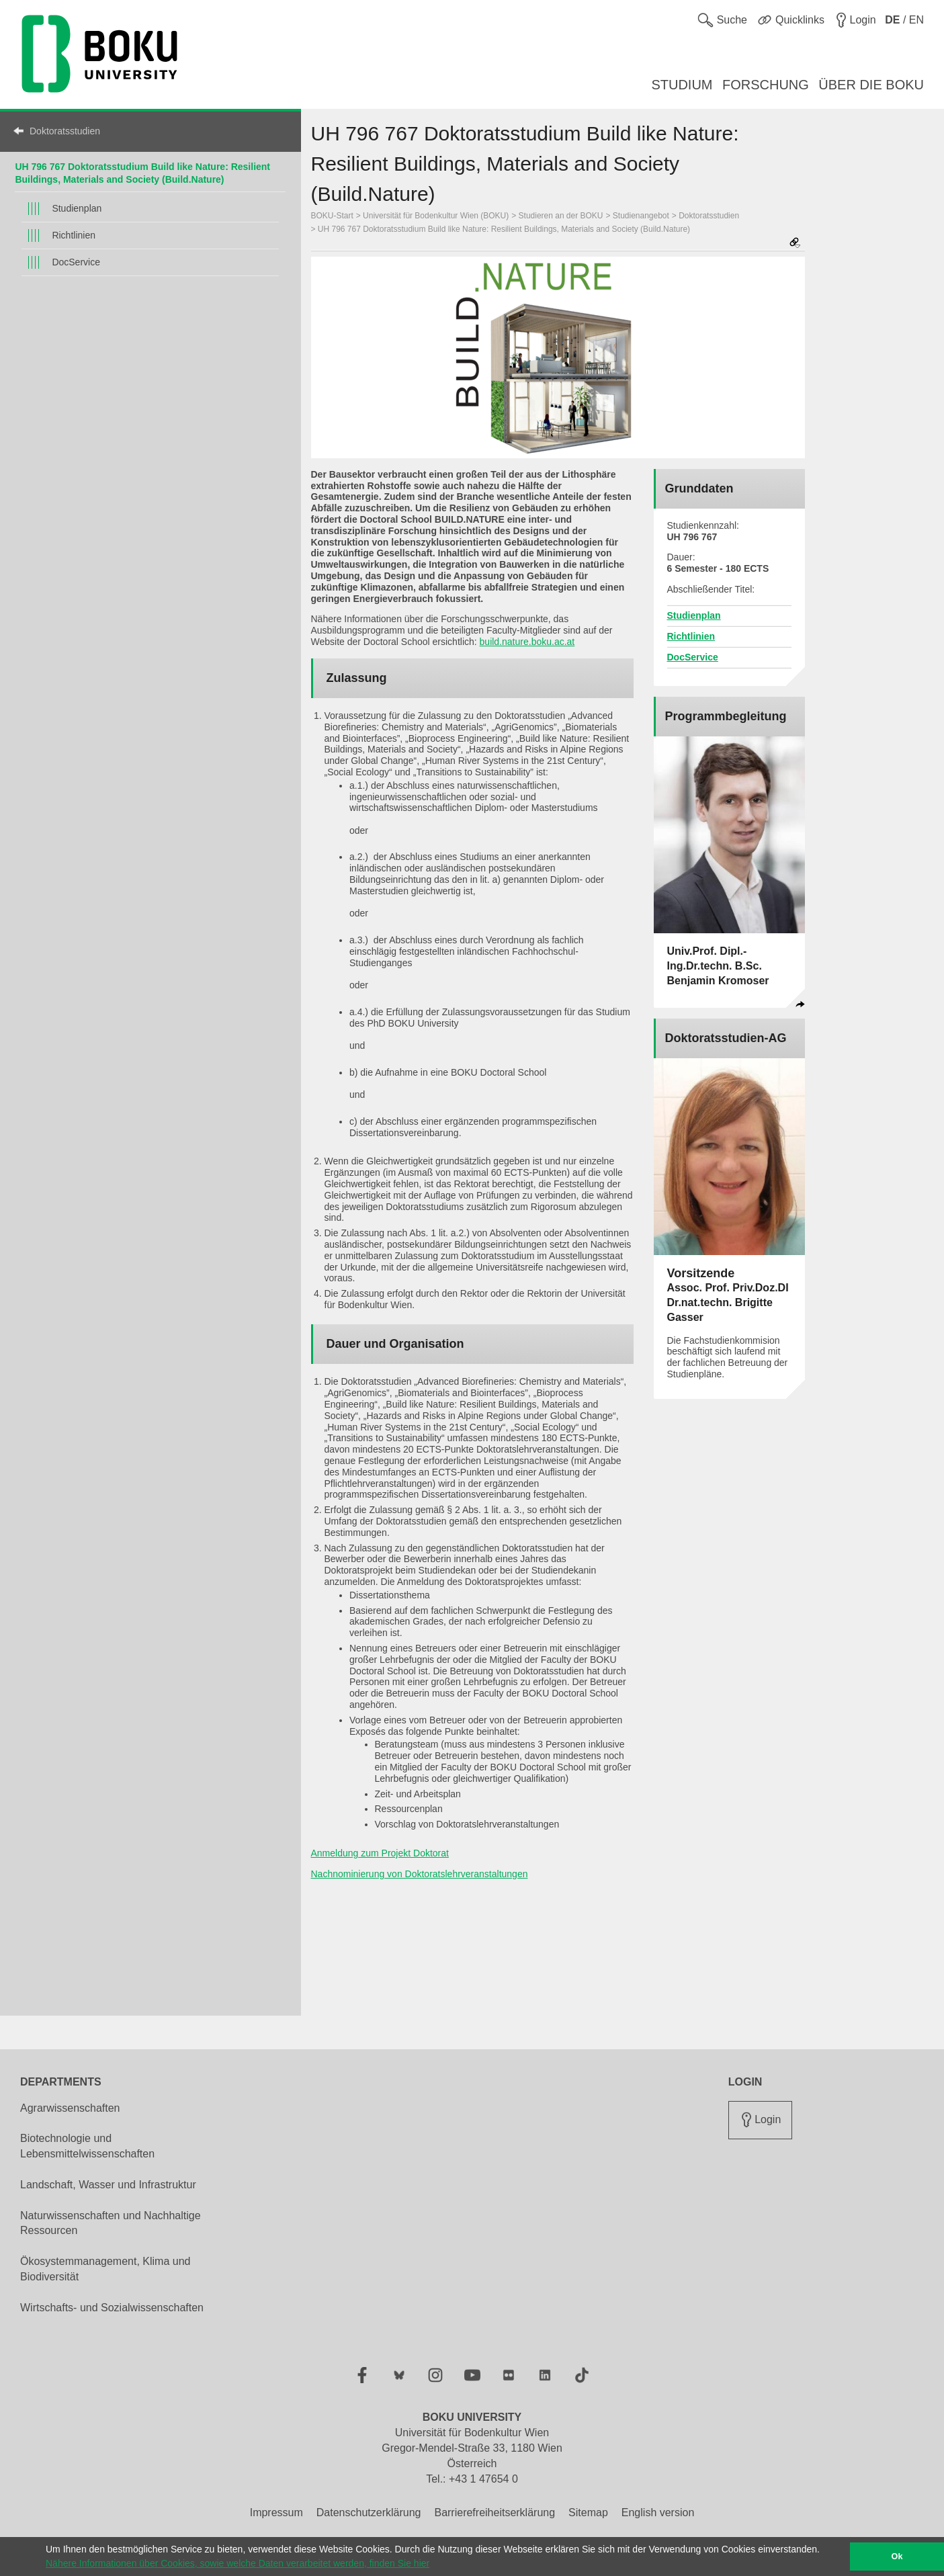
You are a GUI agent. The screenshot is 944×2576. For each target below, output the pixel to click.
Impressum (276, 2512)
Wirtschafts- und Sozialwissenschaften (112, 2307)
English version (658, 2512)
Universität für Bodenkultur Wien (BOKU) (436, 215)
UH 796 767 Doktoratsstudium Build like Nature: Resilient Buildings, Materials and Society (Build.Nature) (504, 229)
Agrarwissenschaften (70, 2108)
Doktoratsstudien (65, 131)
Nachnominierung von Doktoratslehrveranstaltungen (419, 1874)
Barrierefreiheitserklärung (494, 2512)
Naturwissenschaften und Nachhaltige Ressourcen (110, 2223)
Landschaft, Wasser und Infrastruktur (108, 2184)
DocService (76, 262)
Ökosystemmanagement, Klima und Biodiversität (105, 2269)
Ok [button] (897, 2556)
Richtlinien (73, 235)
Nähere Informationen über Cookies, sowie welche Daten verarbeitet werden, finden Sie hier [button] (237, 2563)
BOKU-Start (332, 215)
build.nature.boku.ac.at (527, 641)
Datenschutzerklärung (368, 2512)
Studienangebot (641, 215)
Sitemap (588, 2512)
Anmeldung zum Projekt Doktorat (380, 1853)
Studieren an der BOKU (561, 215)
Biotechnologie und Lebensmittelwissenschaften (87, 2146)
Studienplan (76, 208)
